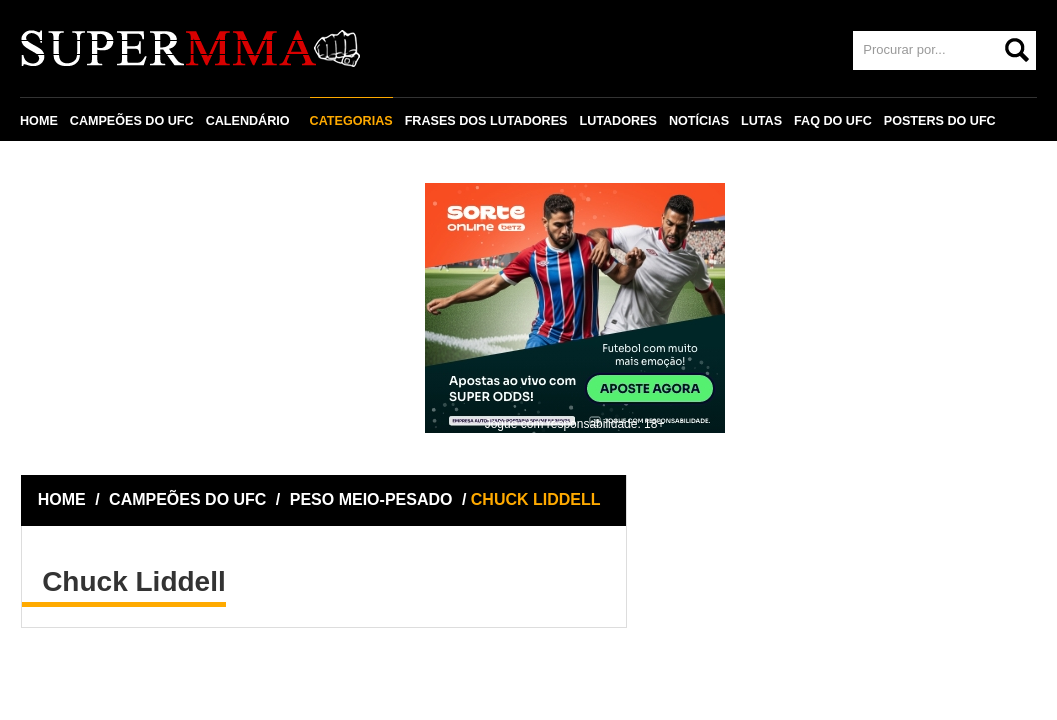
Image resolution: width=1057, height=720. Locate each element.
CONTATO (62, 167)
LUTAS (761, 121)
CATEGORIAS (351, 121)
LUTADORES (617, 121)
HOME (39, 121)
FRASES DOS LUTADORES (486, 121)
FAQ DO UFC (833, 121)
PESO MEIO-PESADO (371, 499)
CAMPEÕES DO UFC (132, 121)
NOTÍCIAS (699, 121)
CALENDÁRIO (248, 121)
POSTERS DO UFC (940, 121)
